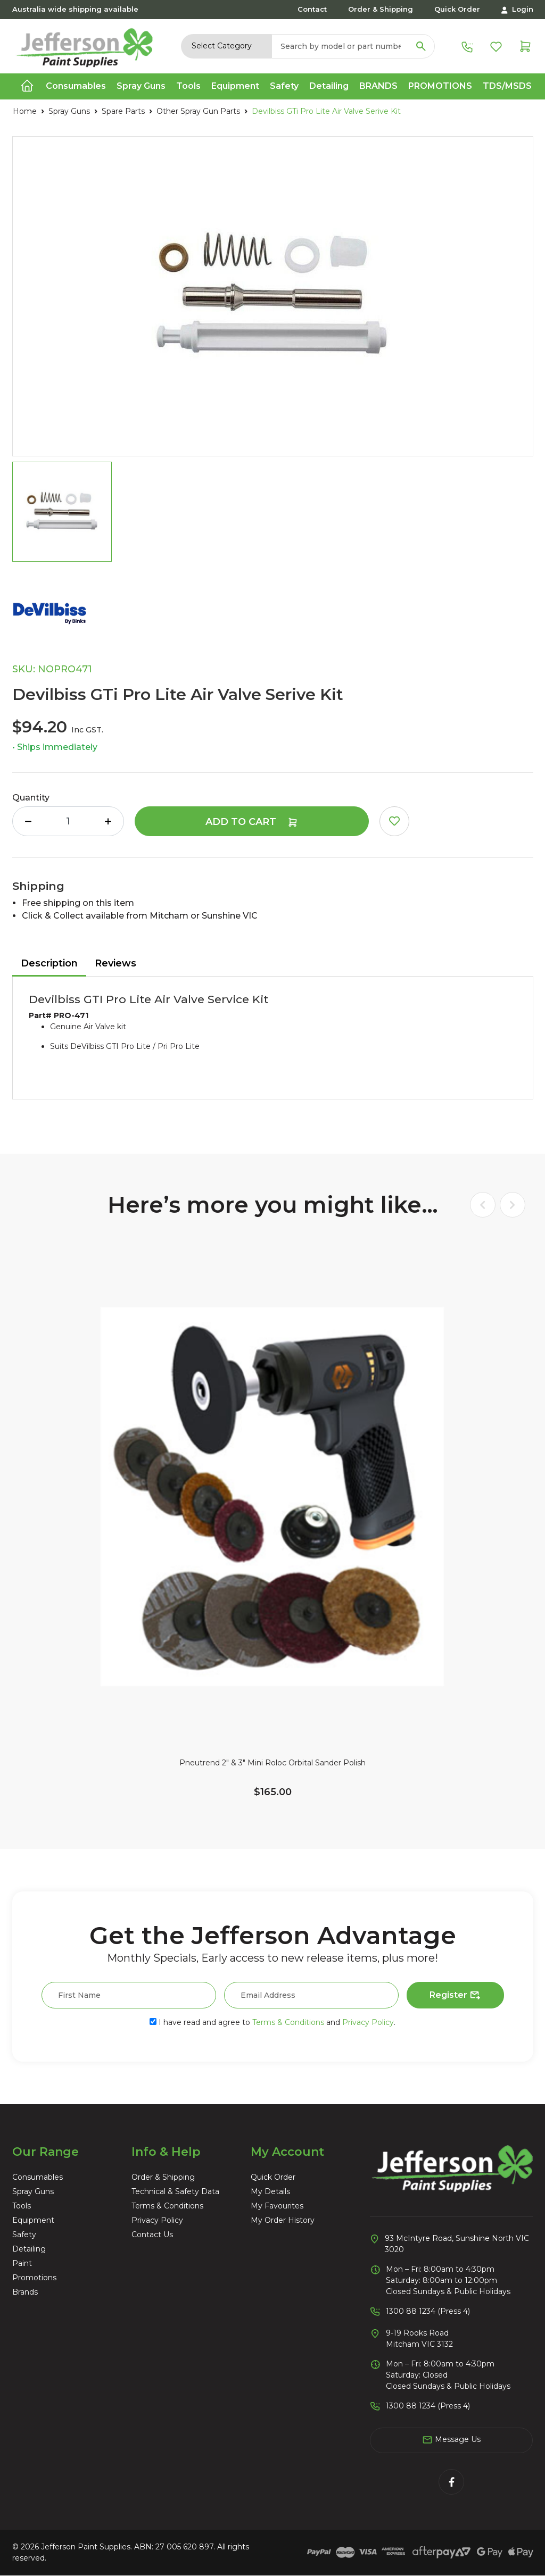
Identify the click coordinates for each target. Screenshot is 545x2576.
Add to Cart (251, 822)
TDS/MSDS (507, 86)
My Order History (283, 2220)
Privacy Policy (368, 2022)
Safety (24, 2234)
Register (455, 1996)
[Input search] (340, 46)
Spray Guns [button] (141, 86)
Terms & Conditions (288, 2022)
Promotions (440, 86)
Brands (378, 86)
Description (49, 963)
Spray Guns (33, 2191)
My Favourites (277, 2206)
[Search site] (421, 46)
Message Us (451, 2440)
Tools (21, 2206)
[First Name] (129, 1995)
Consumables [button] (76, 86)
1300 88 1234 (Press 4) (428, 2311)
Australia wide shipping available (75, 9)
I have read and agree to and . (272, 2022)
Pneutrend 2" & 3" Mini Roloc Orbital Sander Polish (272, 1763)
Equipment (33, 2220)
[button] (394, 821)
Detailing (29, 2249)
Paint (22, 2263)
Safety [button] (284, 86)
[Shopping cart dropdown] (525, 46)
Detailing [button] (329, 86)
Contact (312, 9)
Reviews (115, 963)
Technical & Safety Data (175, 2191)
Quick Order (457, 9)
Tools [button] (188, 86)
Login (517, 9)
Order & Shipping (380, 9)
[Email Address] (311, 1995)
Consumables (37, 2177)
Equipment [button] (235, 86)
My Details (270, 2191)
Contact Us (152, 2234)
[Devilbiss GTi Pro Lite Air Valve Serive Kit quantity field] (68, 821)
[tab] (49, 964)
